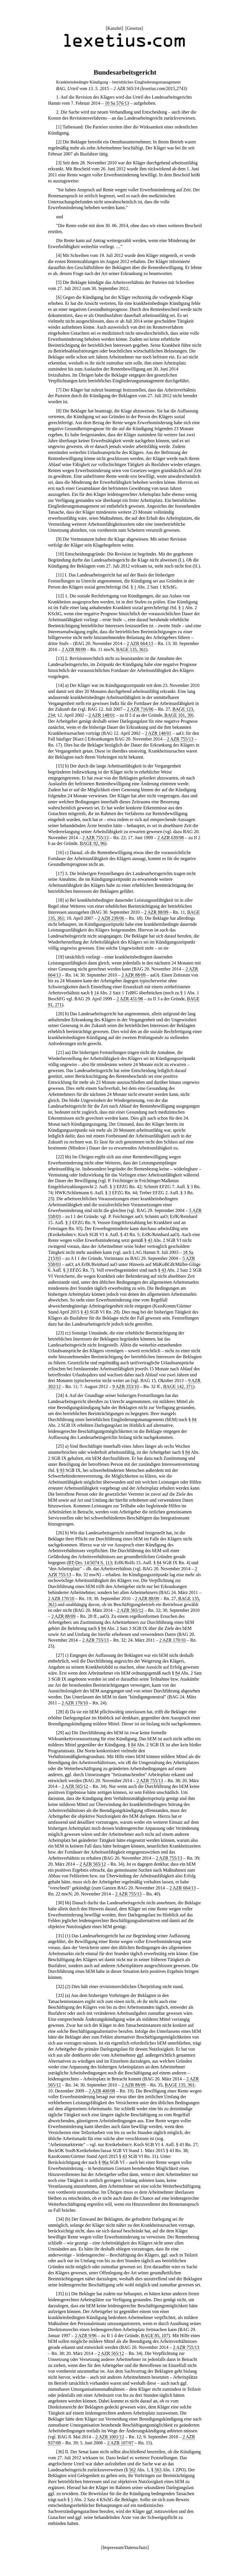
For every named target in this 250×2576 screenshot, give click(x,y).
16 (60, 852)
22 (60, 1156)
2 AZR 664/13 (140, 643)
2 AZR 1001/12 (109, 2436)
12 (60, 595)
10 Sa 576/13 (117, 103)
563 (158, 2469)
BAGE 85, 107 (155, 2335)
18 (60, 900)
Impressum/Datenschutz (125, 2547)
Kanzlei (114, 28)
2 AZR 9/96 (86, 2335)
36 (60, 2451)
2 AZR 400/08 (102, 2090)
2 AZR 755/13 (180, 738)
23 (60, 1332)
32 (60, 1986)
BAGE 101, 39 (178, 715)
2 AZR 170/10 (61, 1598)
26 (60, 1532)
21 (60, 1052)
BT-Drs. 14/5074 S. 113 (90, 1562)
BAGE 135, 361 (131, 649)
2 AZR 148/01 (102, 715)
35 (60, 2293)
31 (60, 1935)
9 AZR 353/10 (125, 1386)
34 (60, 2219)
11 (60, 574)
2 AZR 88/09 (74, 649)
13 (60, 658)
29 (60, 1732)
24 (60, 1395)
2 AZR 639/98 (170, 837)
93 (62, 1470)
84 (194, 1419)
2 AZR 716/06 (140, 709)
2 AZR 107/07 (120, 2442)
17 (60, 873)
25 (60, 1446)
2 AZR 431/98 (130, 998)
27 (60, 1655)
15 (60, 765)
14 (60, 685)
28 (60, 1711)
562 (132, 2469)
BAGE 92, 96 (92, 843)
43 (150, 1240)
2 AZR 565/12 (130, 1610)
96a (105, 2162)
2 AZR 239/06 (111, 918)
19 (60, 956)
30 (60, 1902)
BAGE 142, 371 (178, 1386)
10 (60, 554)
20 (60, 1013)
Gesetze (134, 28)
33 (60, 1995)
